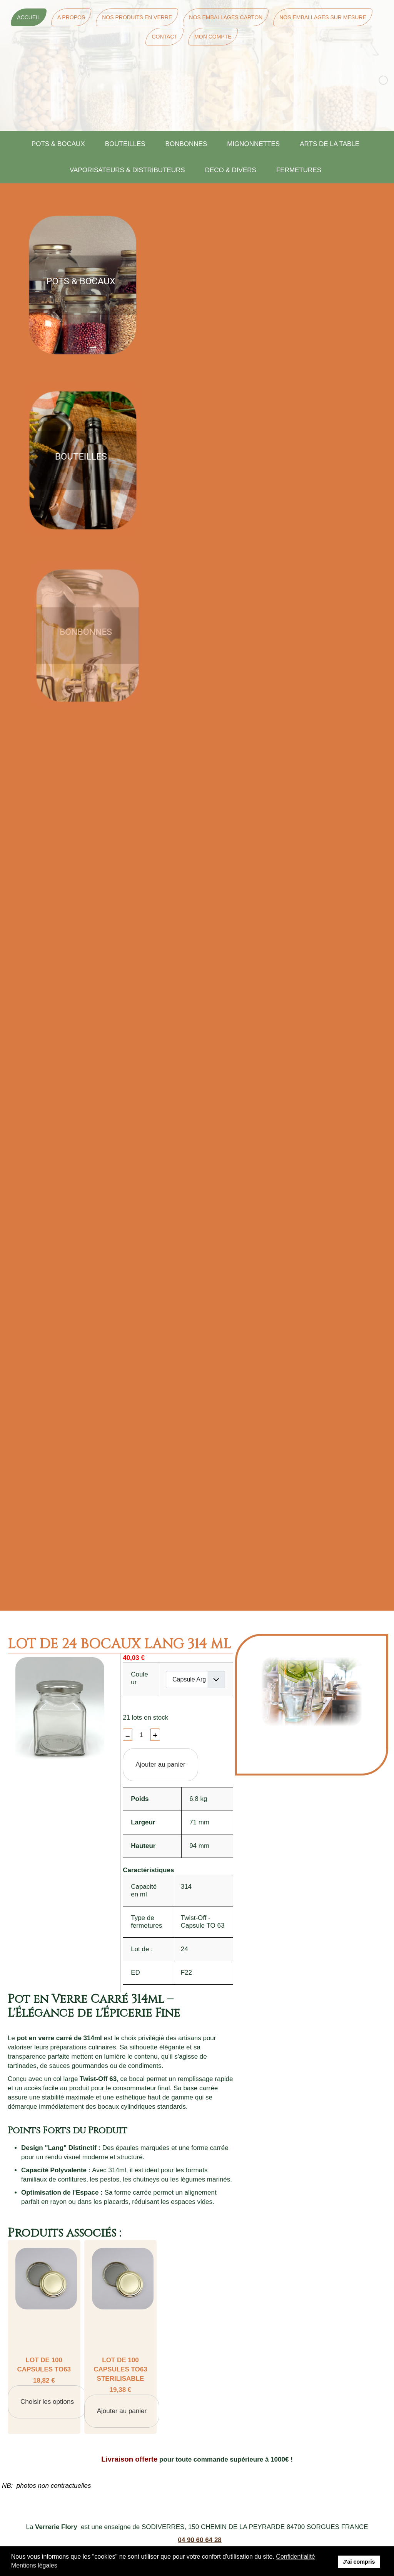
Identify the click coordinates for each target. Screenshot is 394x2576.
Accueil (28, 17)
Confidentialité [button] (295, 2556)
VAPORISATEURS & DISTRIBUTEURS (127, 170)
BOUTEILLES (125, 144)
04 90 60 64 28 (199, 2540)
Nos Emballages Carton (225, 17)
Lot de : (142, 1949)
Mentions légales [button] (34, 2565)
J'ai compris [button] (359, 2562)
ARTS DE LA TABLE (329, 144)
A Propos (71, 17)
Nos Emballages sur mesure (322, 17)
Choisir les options (47, 2401)
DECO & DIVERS (230, 170)
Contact (164, 37)
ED (135, 1972)
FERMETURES (298, 170)
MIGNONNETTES (253, 144)
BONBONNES (186, 144)
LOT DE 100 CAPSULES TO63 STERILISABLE (120, 2369)
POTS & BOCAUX (58, 144)
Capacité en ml (144, 1890)
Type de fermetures (146, 1921)
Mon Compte (212, 37)
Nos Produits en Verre (137, 17)
